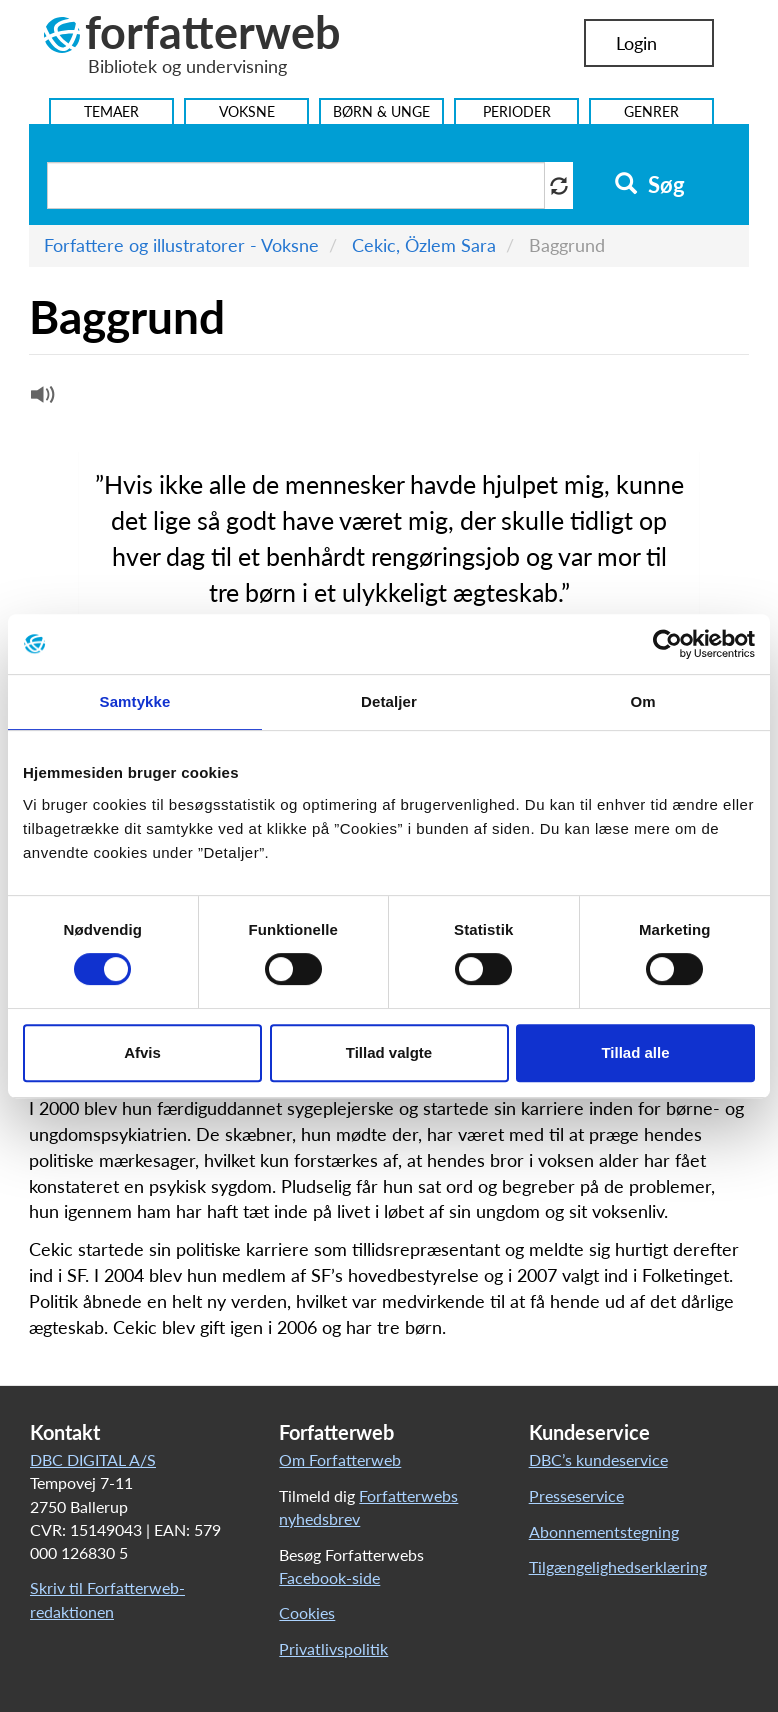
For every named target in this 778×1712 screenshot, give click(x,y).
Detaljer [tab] (389, 701)
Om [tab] (642, 701)
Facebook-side (329, 1577)
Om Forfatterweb (340, 1459)
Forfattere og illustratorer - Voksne (181, 245)
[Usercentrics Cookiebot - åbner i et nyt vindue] (667, 644)
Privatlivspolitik (333, 1648)
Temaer (111, 111)
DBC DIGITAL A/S (93, 1459)
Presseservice (576, 1495)
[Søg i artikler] (296, 185)
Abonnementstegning (604, 1531)
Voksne (247, 111)
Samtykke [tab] (135, 701)
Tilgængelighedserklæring (618, 1566)
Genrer (651, 111)
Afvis (142, 1052)
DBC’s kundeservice (598, 1459)
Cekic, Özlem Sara (424, 245)
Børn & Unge (381, 111)
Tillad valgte (389, 1052)
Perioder (517, 111)
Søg (649, 185)
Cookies (307, 1612)
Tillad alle (635, 1052)
